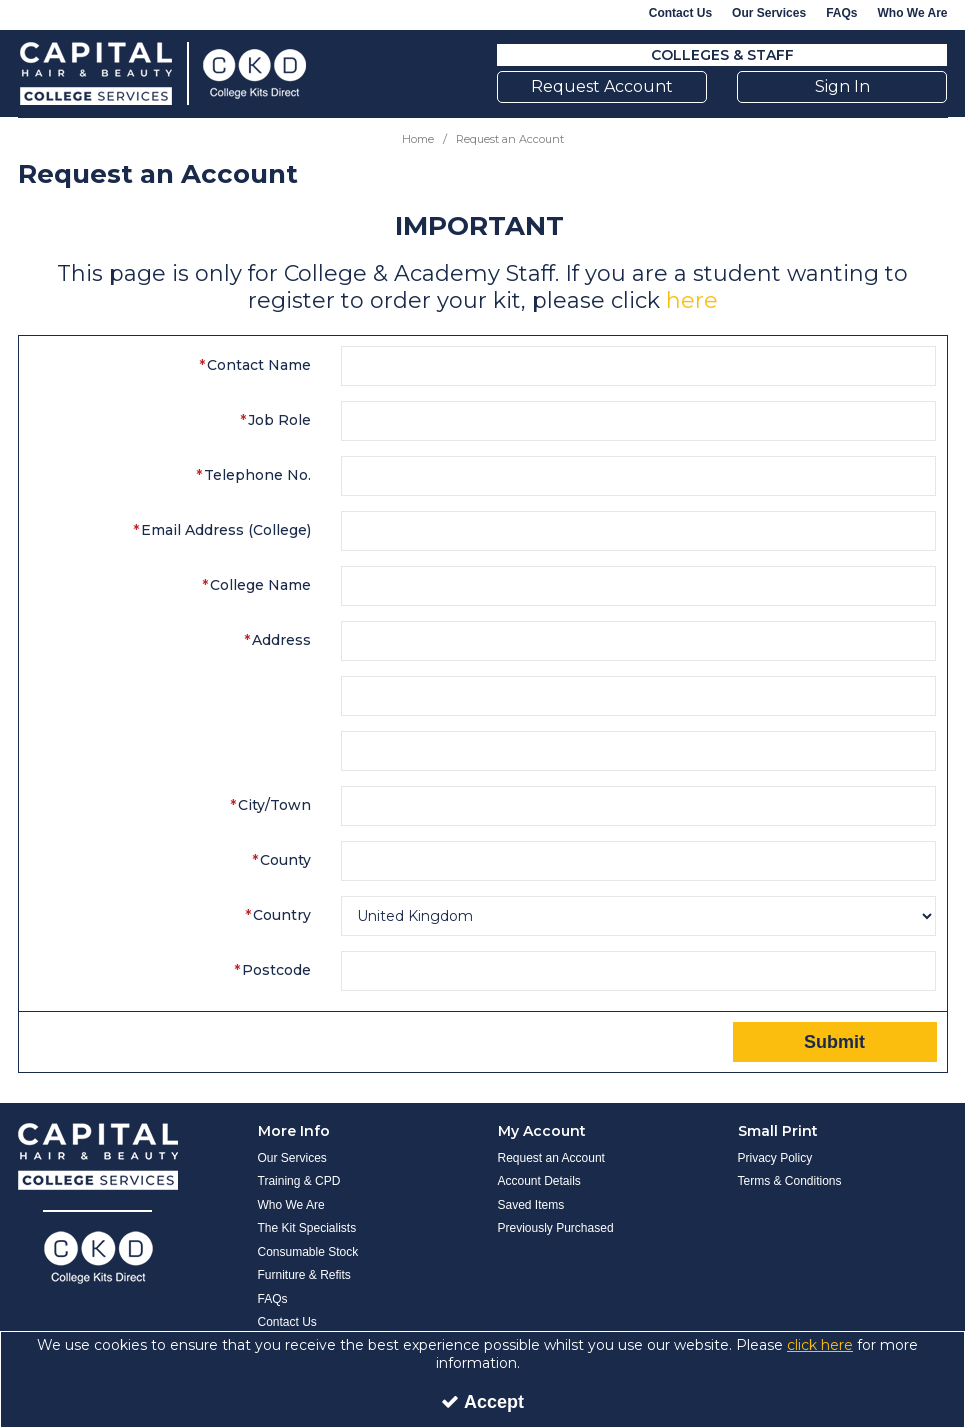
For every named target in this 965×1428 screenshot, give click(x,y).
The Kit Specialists (307, 1228)
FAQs (841, 13)
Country (282, 915)
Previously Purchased (556, 1228)
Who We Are (912, 13)
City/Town (274, 805)
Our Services (769, 13)
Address (281, 640)
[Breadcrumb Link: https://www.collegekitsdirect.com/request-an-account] (510, 138)
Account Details (539, 1181)
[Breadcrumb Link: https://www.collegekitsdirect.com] (418, 138)
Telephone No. (257, 475)
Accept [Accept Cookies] (482, 1402)
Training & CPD (299, 1181)
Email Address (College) (226, 530)
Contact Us (680, 13)
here (692, 300)
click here (820, 1345)
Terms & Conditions (790, 1181)
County (285, 860)
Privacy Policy (775, 1158)
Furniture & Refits (304, 1275)
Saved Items (531, 1205)
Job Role (279, 420)
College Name (260, 585)
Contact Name (259, 365)
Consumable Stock (308, 1252)
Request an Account (551, 1158)
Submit (834, 1042)
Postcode (276, 970)
